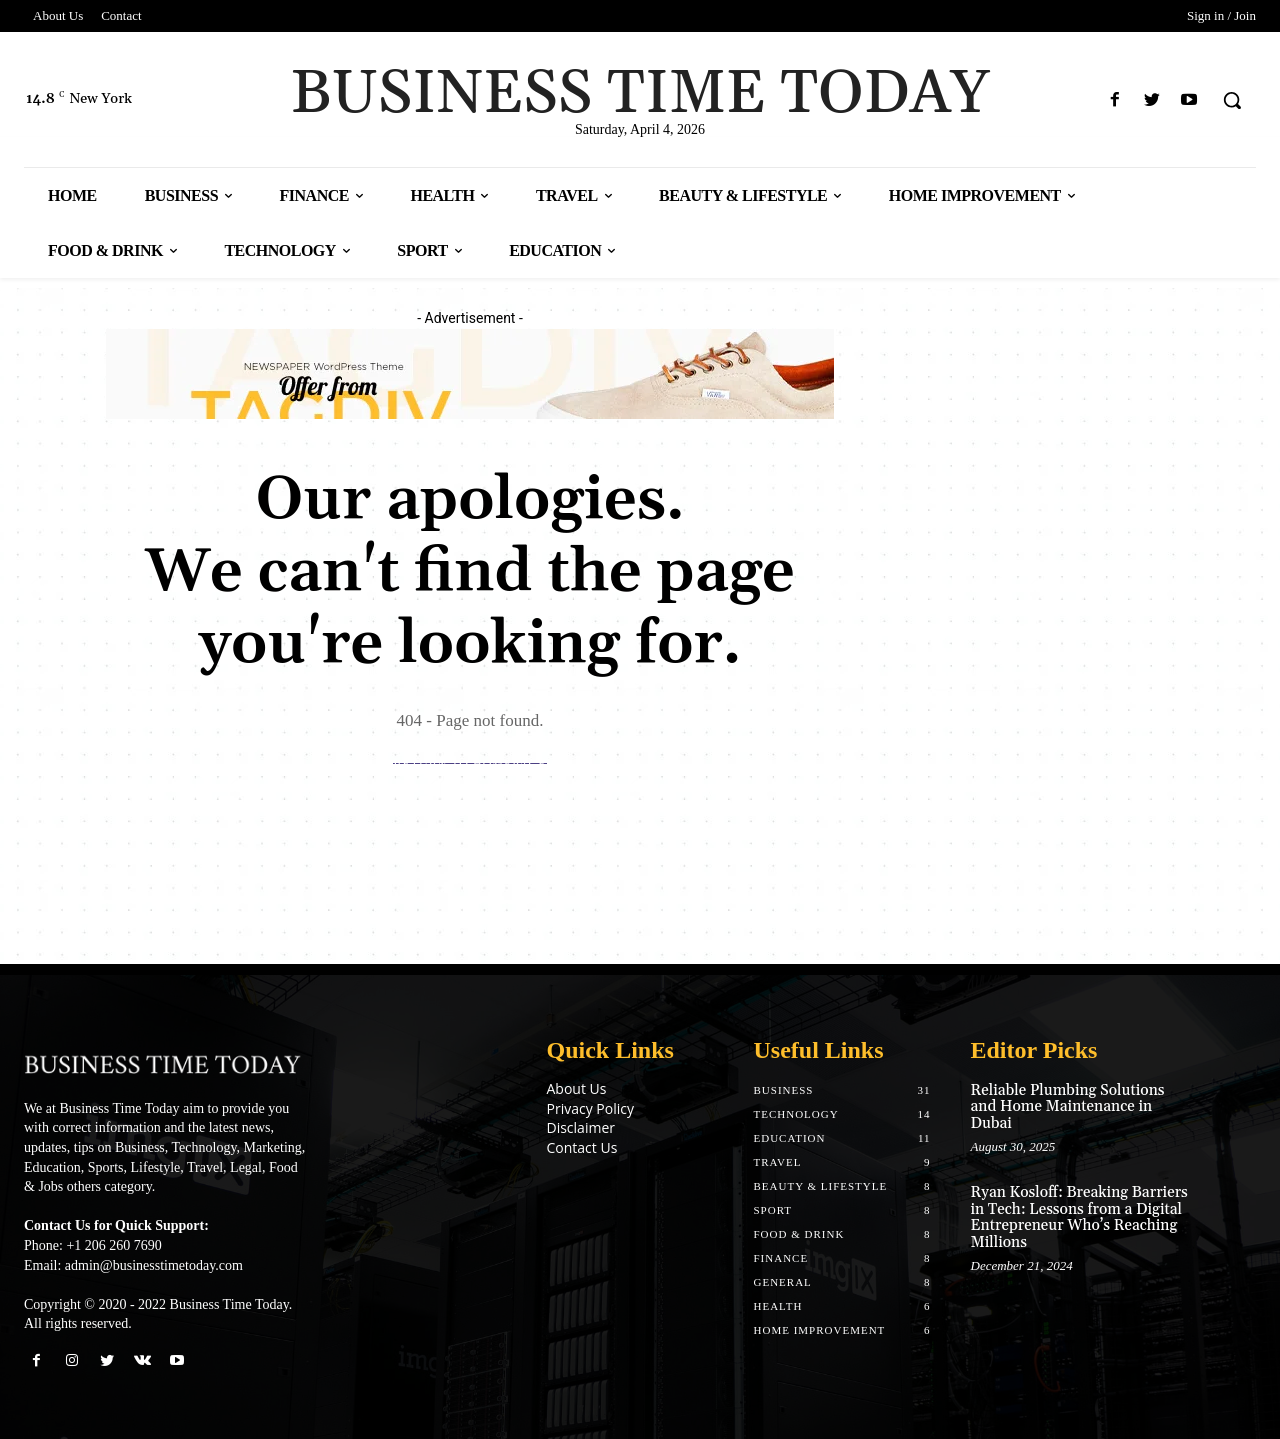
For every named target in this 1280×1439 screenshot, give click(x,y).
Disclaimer (581, 1127)
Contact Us (582, 1147)
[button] (1232, 100)
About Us (577, 1088)
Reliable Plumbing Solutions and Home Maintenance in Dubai (1068, 1107)
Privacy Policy (590, 1108)
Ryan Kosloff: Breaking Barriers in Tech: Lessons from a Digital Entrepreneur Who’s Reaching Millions (1079, 1217)
